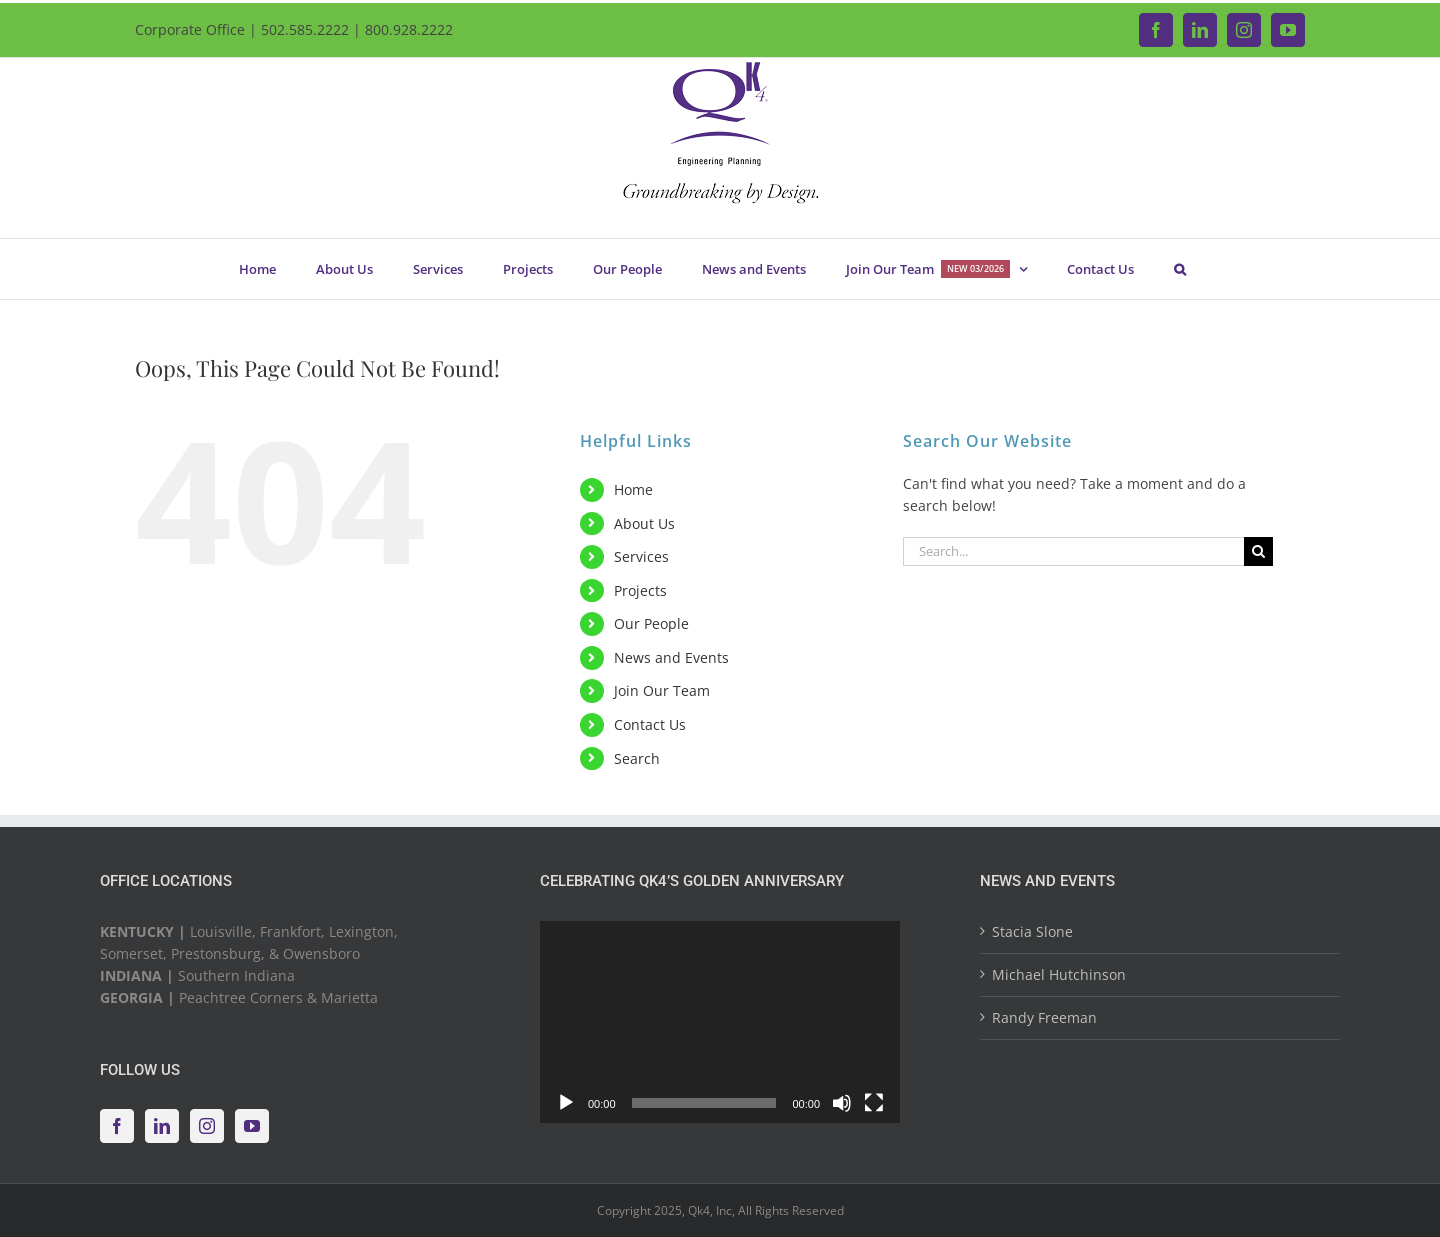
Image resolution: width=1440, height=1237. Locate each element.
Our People (651, 623)
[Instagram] (207, 1126)
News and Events (671, 657)
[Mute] (842, 1103)
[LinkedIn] (162, 1126)
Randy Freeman (1044, 1017)
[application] (720, 1022)
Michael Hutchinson (1059, 974)
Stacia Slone (1032, 931)
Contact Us (650, 724)
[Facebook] (117, 1126)
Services (641, 556)
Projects (640, 590)
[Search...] (1073, 551)
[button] (1179, 269)
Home (633, 489)
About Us (644, 523)
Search (637, 758)
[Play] (566, 1103)
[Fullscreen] (874, 1103)
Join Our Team (662, 690)
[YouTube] (252, 1126)
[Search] (1258, 551)
